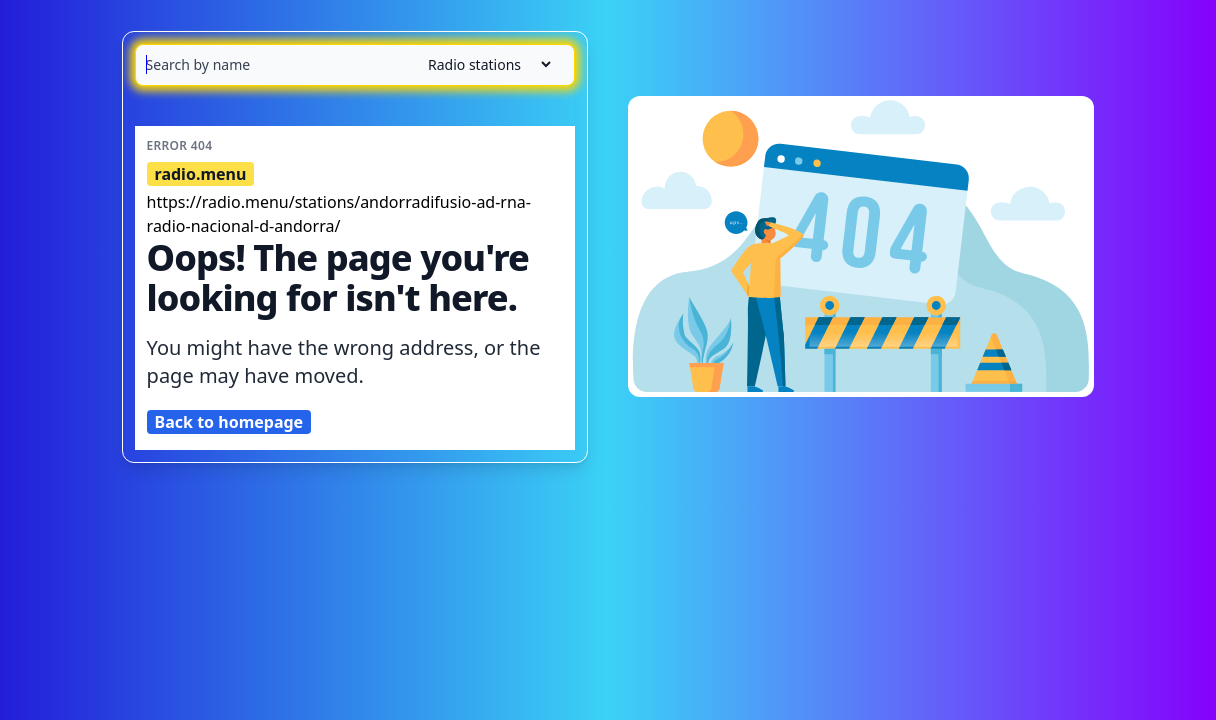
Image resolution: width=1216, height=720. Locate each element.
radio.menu (201, 174)
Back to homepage (229, 422)
